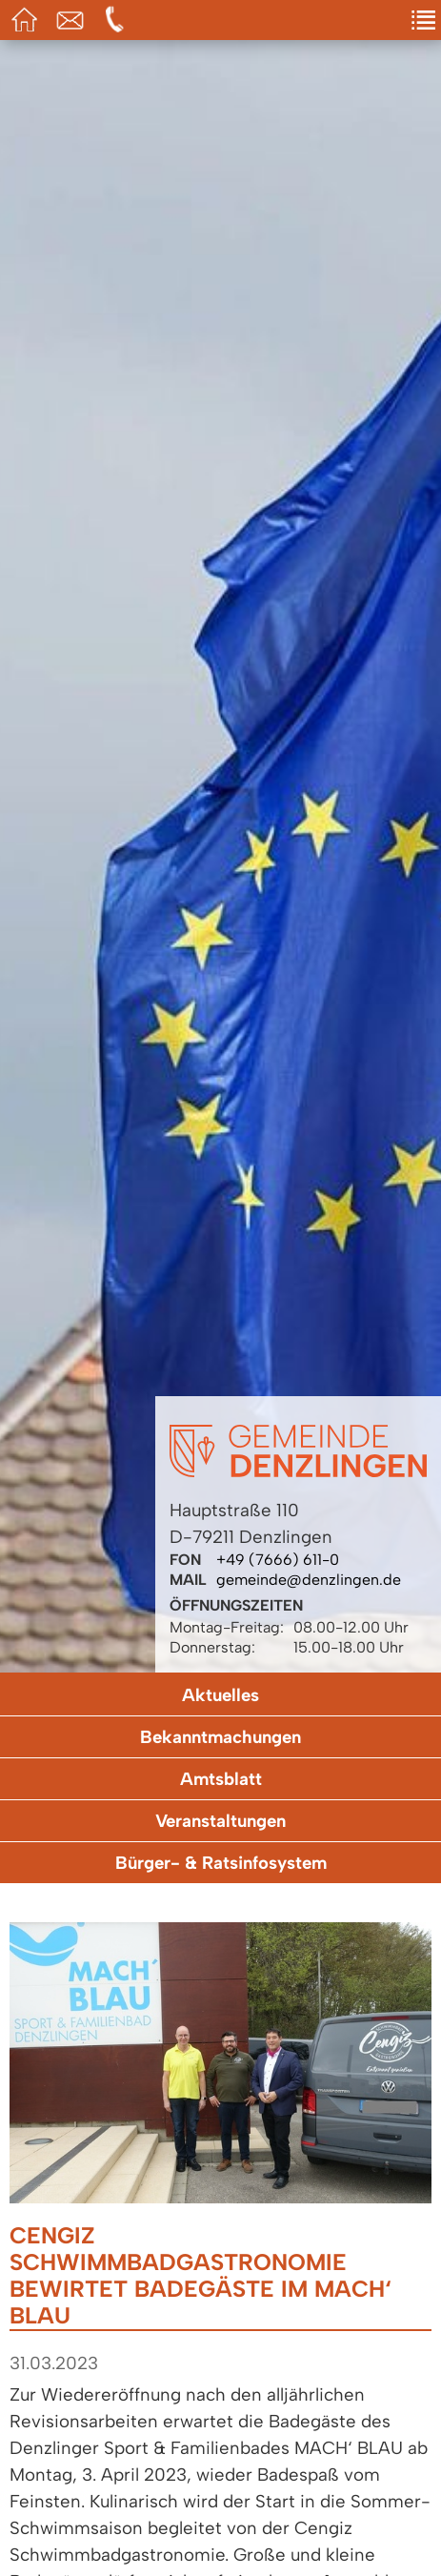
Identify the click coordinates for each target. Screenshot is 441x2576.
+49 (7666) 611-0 (277, 1560)
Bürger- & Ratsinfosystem (221, 1863)
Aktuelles (220, 1695)
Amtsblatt (221, 1779)
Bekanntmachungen (220, 1737)
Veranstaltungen (220, 1821)
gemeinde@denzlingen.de (308, 1580)
